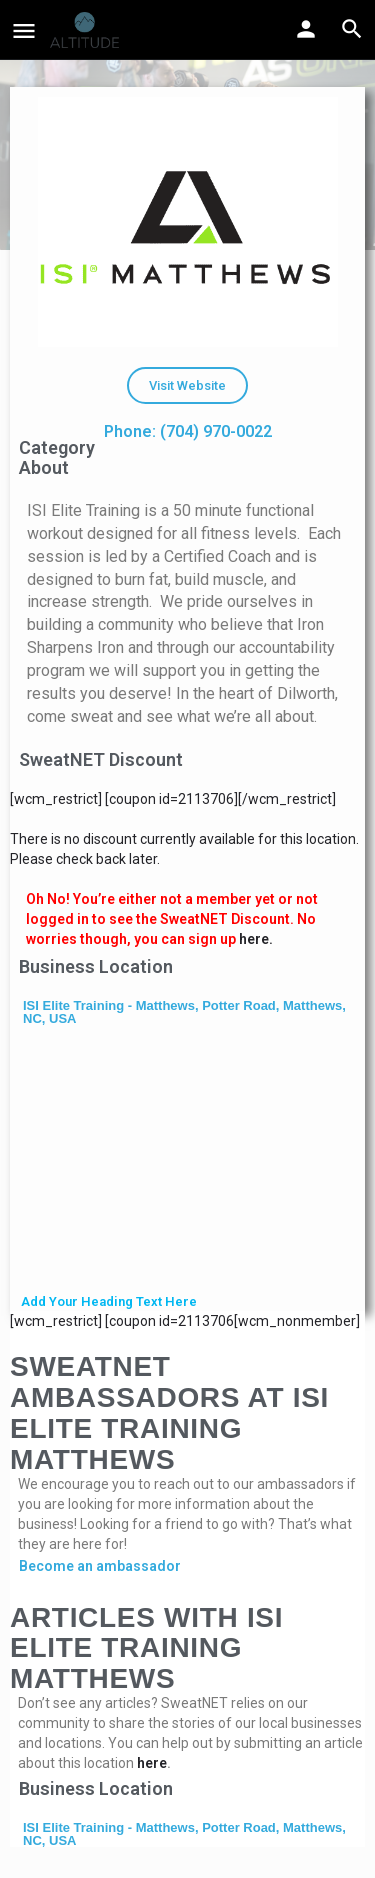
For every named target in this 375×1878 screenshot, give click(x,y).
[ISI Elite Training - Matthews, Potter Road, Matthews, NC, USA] (187, 1162)
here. (256, 939)
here (152, 1763)
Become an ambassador (100, 1566)
